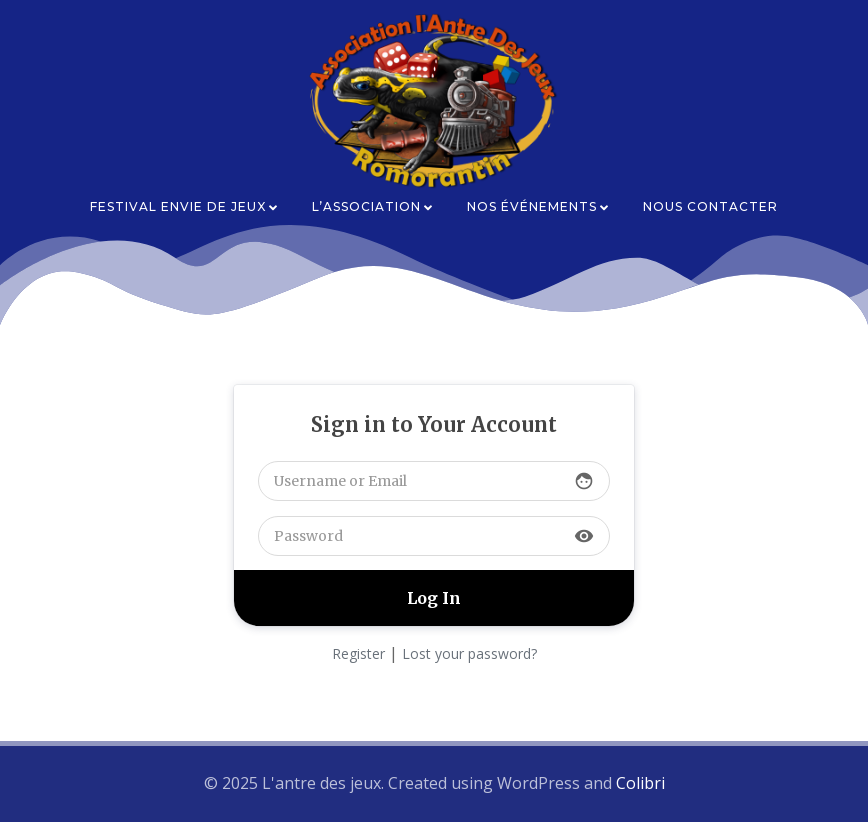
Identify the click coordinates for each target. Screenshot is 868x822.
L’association (373, 206)
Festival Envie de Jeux (185, 206)
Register (358, 653)
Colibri (640, 783)
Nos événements (539, 206)
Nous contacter (710, 206)
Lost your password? (469, 653)
